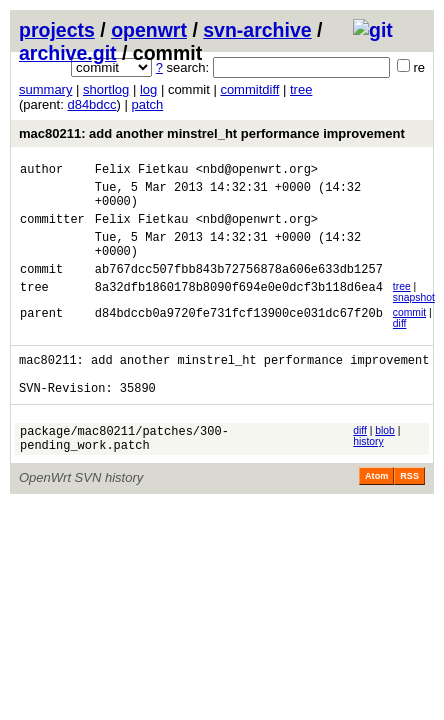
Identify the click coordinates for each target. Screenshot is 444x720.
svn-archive (257, 30)
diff (400, 344)
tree (301, 89)
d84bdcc (91, 104)
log (148, 89)
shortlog (106, 89)
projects (57, 30)
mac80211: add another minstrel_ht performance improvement (212, 133)
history (368, 471)
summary (45, 89)
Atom (376, 512)
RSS (409, 512)
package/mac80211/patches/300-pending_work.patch (124, 472)
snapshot (414, 318)
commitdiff (249, 89)
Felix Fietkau (142, 171)
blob (385, 460)
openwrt (149, 30)
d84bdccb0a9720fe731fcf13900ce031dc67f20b (239, 336)
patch (148, 104)
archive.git (68, 53)
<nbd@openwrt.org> (257, 171)
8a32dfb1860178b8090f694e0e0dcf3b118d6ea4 (239, 310)
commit (409, 333)
